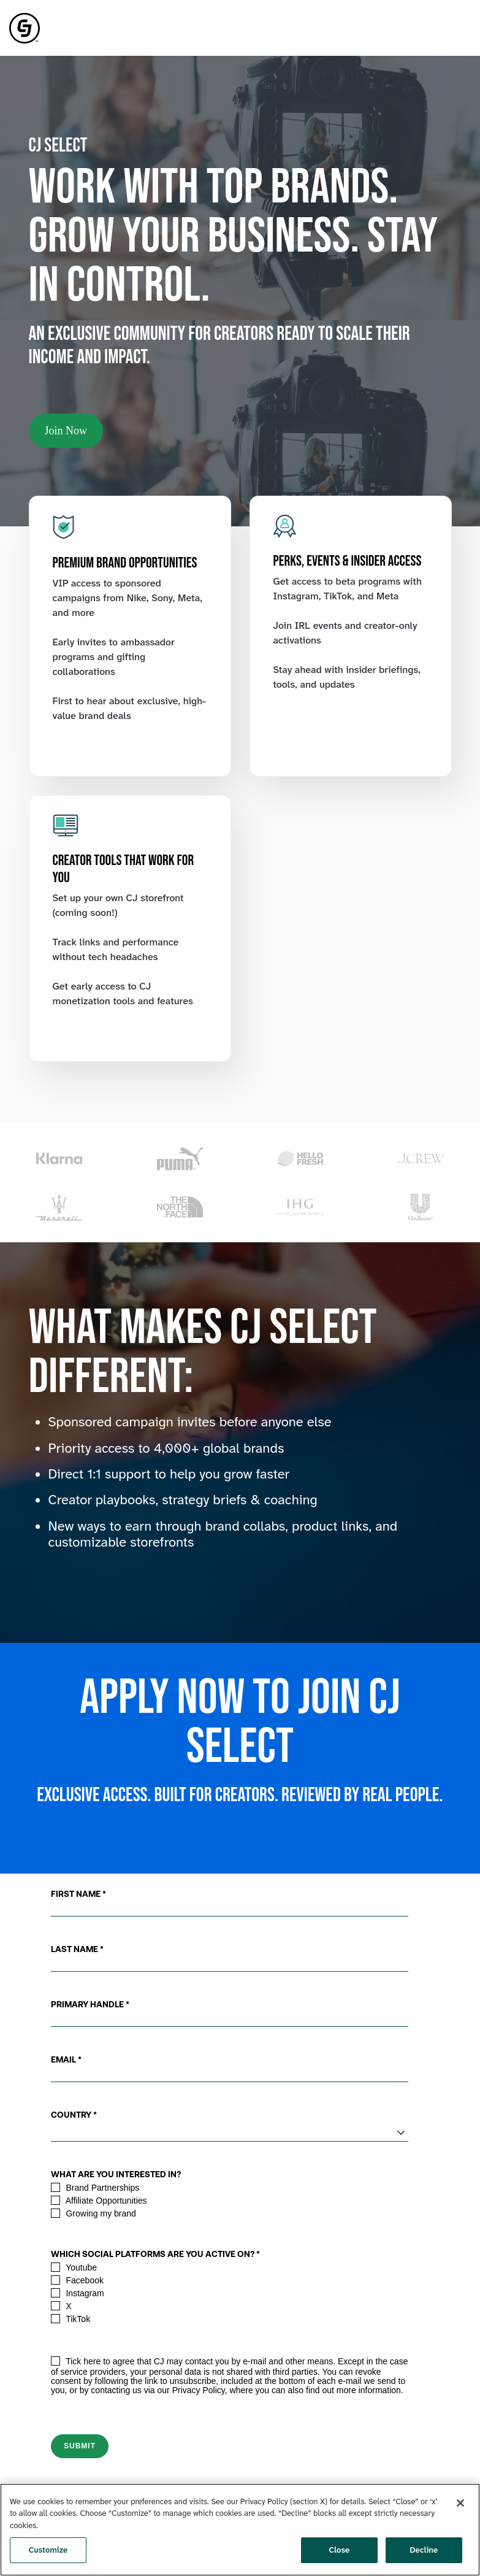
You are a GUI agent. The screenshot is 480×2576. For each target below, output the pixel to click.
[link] (24, 27)
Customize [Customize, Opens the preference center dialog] (48, 2550)
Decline (424, 2550)
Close (339, 2550)
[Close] (460, 2502)
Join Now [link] (66, 431)
